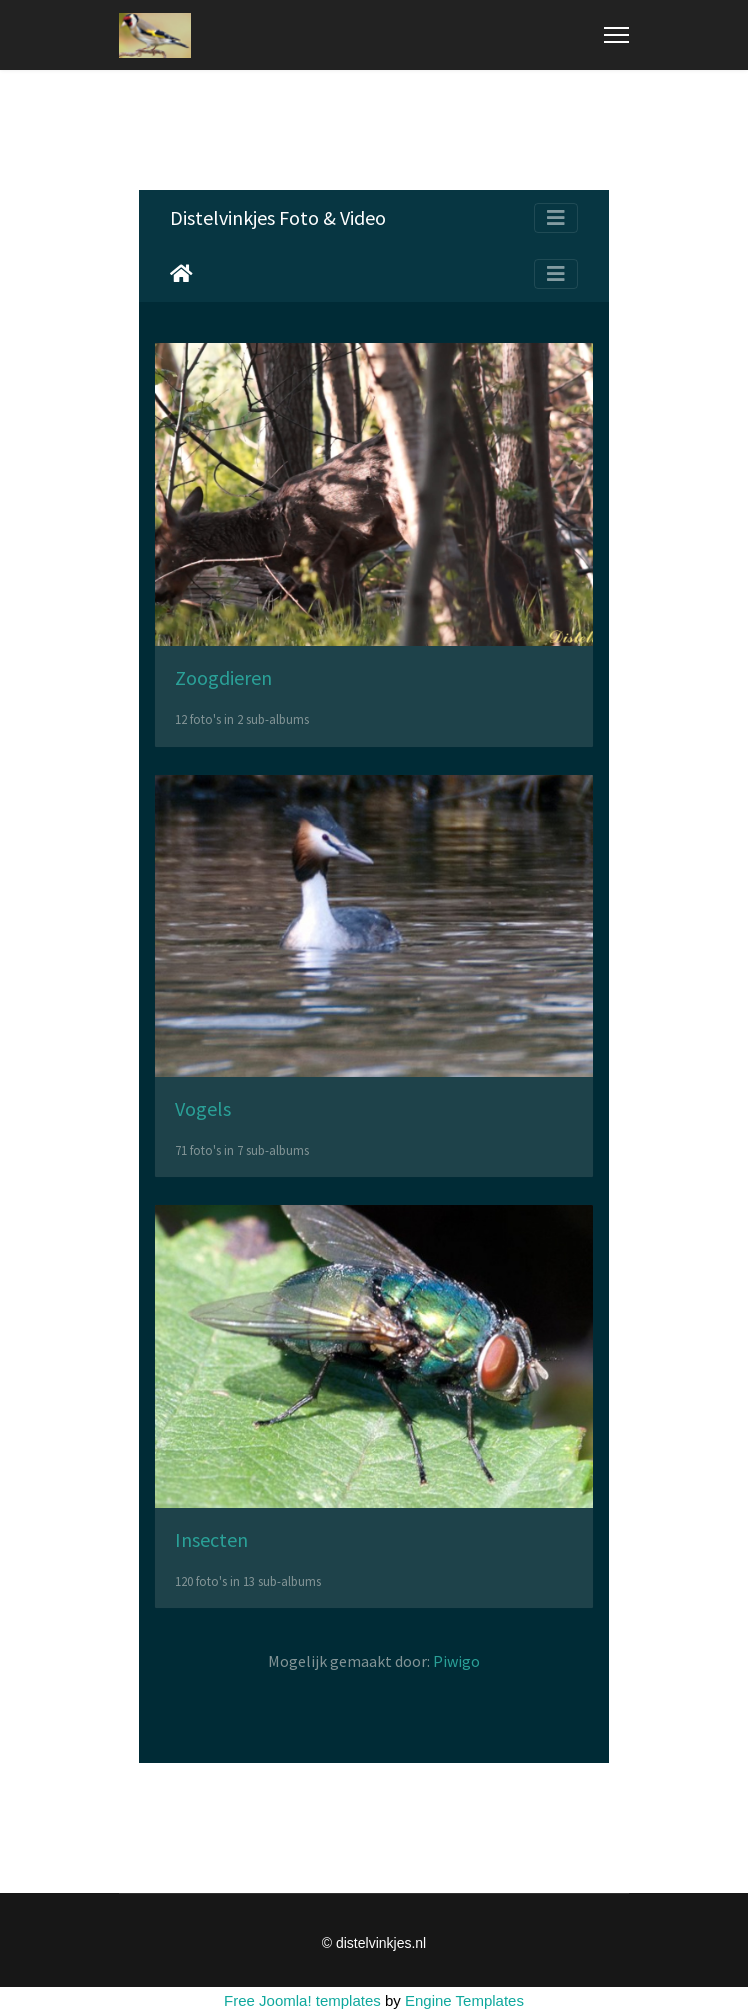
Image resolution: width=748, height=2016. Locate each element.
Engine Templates (464, 2000)
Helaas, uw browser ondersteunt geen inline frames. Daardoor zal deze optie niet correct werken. (374, 976)
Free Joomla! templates (302, 2000)
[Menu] (616, 35)
